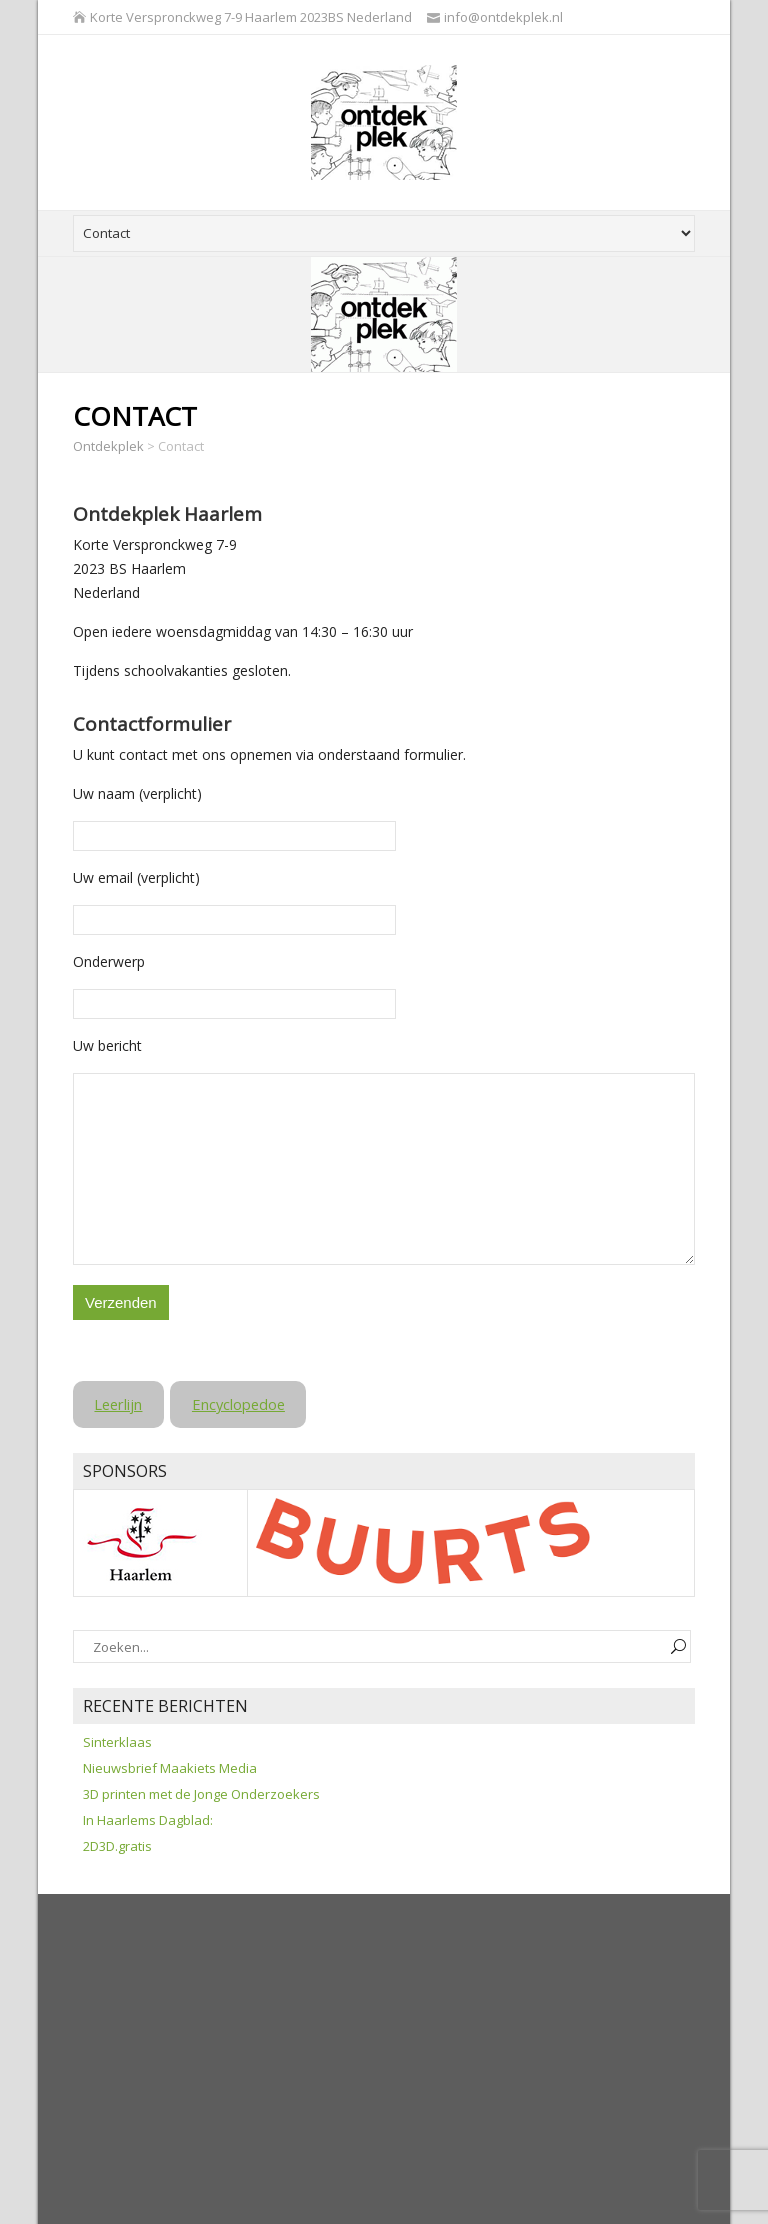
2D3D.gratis (117, 1846)
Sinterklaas (117, 1742)
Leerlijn (118, 1404)
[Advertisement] (420, 2064)
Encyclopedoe (238, 1404)
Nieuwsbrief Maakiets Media (170, 1768)
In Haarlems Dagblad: (148, 1820)
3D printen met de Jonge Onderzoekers (201, 1794)
